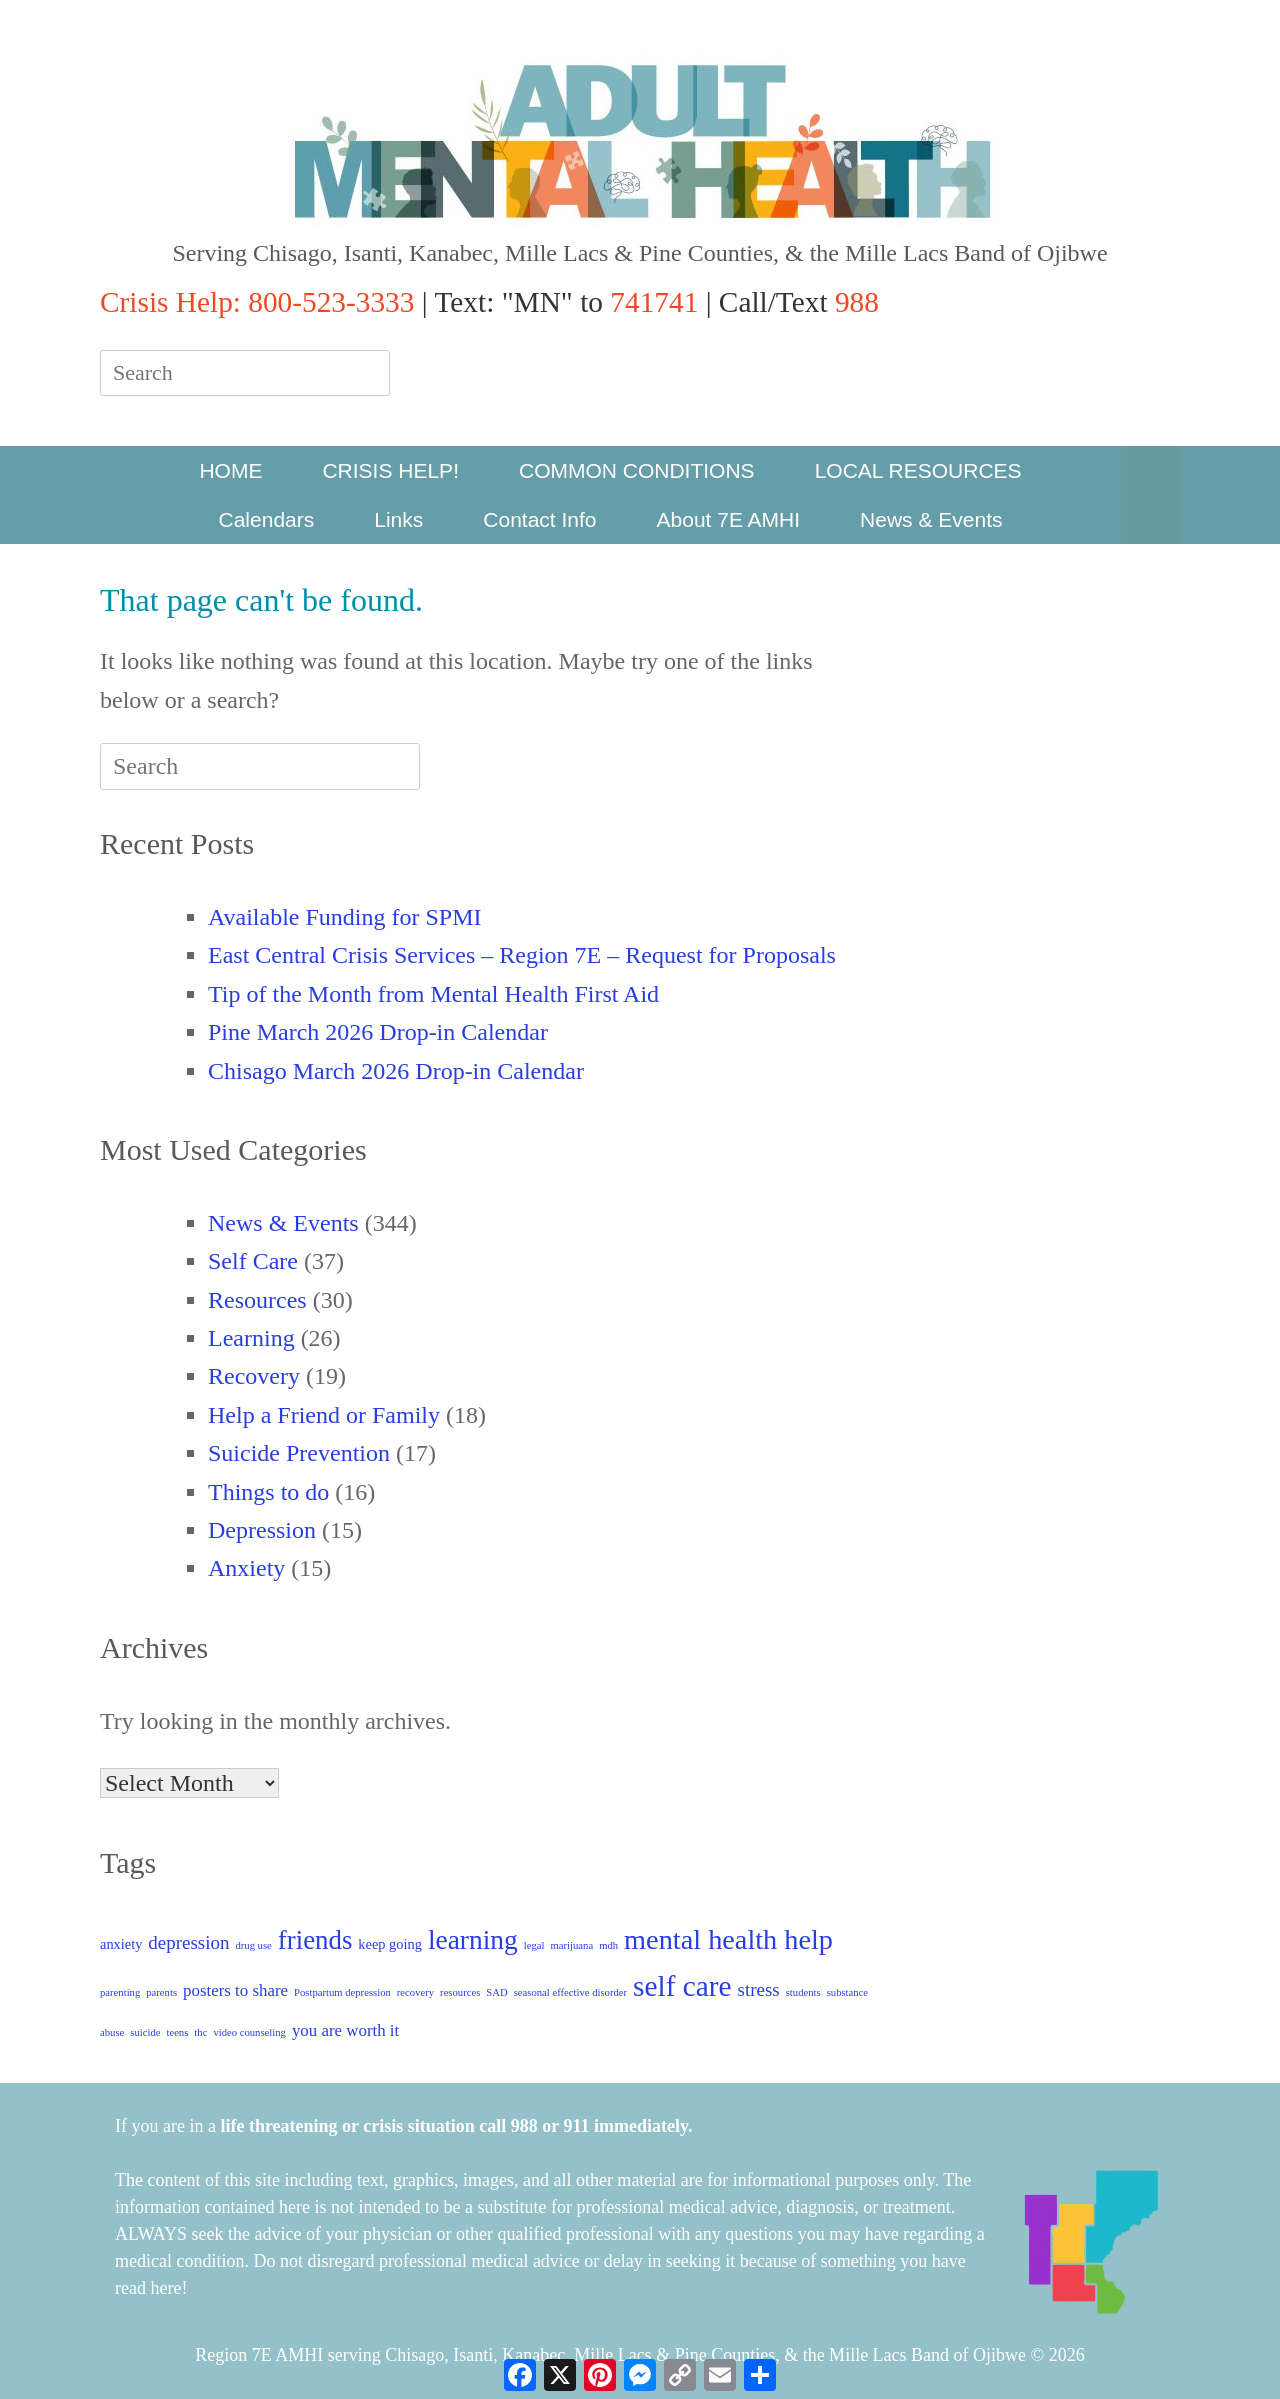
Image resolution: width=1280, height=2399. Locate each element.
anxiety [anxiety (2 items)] (121, 1944)
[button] (1150, 495)
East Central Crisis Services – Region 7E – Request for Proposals (522, 955)
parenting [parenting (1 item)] (120, 1992)
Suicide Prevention (299, 1453)
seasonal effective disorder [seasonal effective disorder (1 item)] (570, 1992)
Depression (262, 1530)
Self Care (253, 1261)
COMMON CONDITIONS (637, 470)
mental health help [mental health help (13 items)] (728, 1939)
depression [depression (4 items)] (188, 1942)
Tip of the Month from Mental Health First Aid (433, 994)
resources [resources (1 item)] (460, 1992)
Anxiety (246, 1568)
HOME (230, 470)
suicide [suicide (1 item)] (145, 2032)
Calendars (267, 519)
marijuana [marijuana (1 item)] (572, 1945)
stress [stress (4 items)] (759, 1989)
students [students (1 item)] (803, 1992)
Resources (257, 1300)
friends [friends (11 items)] (315, 1940)
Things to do (268, 1492)
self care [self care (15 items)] (682, 1986)
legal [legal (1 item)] (534, 1945)
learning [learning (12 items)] (473, 1940)
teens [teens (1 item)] (177, 2032)
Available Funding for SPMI (345, 917)
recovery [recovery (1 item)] (415, 1992)
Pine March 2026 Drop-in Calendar (378, 1032)
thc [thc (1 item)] (200, 2032)
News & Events (931, 519)
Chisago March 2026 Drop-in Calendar (396, 1071)
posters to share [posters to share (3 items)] (235, 1990)
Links (398, 519)
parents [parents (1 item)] (161, 1992)
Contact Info (539, 519)
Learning (251, 1338)
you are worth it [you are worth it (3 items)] (345, 2030)
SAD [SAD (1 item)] (496, 1992)
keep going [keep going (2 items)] (390, 1944)
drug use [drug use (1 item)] (253, 1945)
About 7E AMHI (729, 519)
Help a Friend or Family (324, 1415)
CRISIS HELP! (390, 470)
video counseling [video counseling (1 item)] (249, 2032)
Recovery (254, 1376)
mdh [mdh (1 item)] (608, 1945)
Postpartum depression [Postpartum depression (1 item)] (342, 1992)
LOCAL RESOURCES (918, 470)
